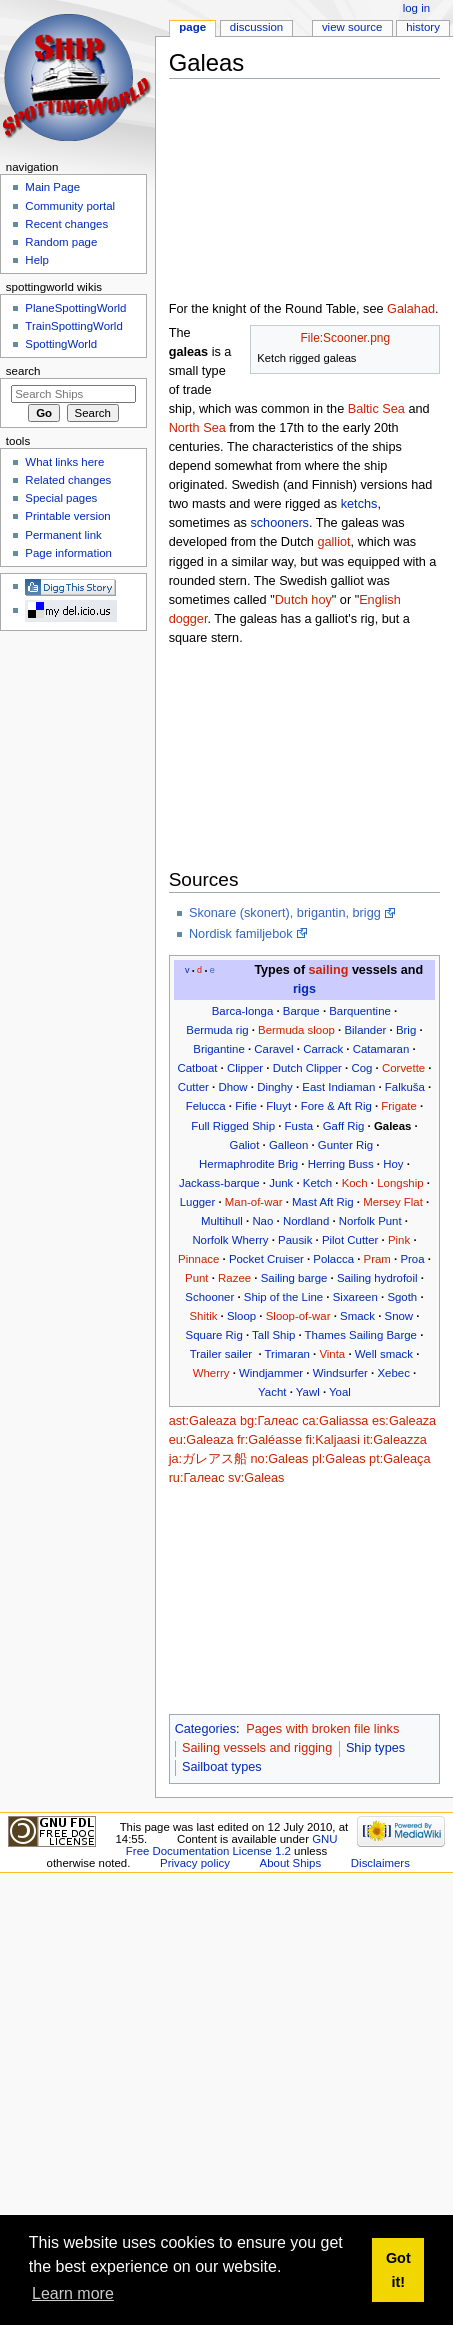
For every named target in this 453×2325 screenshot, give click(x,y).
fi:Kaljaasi (332, 1440)
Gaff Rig (344, 1126)
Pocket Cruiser (266, 1259)
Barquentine (360, 1011)
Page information (68, 553)
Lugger (198, 1202)
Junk (281, 1183)
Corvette (403, 1068)
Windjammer (271, 1373)
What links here (64, 462)
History (423, 27)
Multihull (222, 1221)
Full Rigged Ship (233, 1126)
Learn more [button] (73, 2293)
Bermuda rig (217, 1030)
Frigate (399, 1106)
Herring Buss (341, 1164)
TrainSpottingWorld (73, 326)
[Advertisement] (272, 194)
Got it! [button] (398, 2270)
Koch (355, 1183)
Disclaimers (380, 1863)
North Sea (197, 428)
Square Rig (214, 1335)
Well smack (384, 1354)
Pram (377, 1259)
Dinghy (275, 1087)
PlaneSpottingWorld (75, 308)
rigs (304, 989)
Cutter (193, 1087)
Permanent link (63, 535)
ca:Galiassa (335, 1421)
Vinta (332, 1354)
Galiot (245, 1145)
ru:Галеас (197, 1478)
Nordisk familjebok (241, 934)
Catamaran (381, 1049)
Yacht (272, 1392)
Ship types (375, 1748)
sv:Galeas (256, 1478)
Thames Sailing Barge (361, 1335)
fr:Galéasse (269, 1440)
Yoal (340, 1392)
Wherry (211, 1373)
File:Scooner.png (345, 338)
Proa (412, 1259)
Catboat (197, 1068)
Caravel (273, 1049)
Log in (416, 8)
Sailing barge (294, 1278)
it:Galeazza (394, 1440)
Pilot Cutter (350, 1240)
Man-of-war (254, 1202)
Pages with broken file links (322, 1729)
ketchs (359, 504)
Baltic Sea (376, 409)
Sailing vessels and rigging (257, 1748)
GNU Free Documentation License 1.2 (232, 1845)
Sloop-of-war (298, 1316)
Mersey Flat (393, 1202)
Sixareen (355, 1297)
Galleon (288, 1145)
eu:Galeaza (201, 1440)
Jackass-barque (219, 1183)
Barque (301, 1011)
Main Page (52, 187)
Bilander (365, 1030)
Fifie (246, 1106)
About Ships (291, 1863)
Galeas (392, 1126)
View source (352, 27)
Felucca (206, 1106)
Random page (61, 242)
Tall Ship (273, 1335)
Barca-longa (243, 1011)
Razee (234, 1278)
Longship (400, 1183)
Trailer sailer (221, 1354)
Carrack (323, 1049)
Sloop (241, 1316)
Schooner (209, 1297)
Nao (262, 1221)
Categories (205, 1729)
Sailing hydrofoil (377, 1278)
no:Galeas (280, 1459)
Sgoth (402, 1297)
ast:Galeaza (203, 1421)
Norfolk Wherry (230, 1240)
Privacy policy (195, 1863)
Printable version (67, 516)
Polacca (333, 1259)
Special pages (61, 498)
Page (192, 27)
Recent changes (66, 224)
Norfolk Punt (370, 1221)
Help (37, 260)
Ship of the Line (283, 1297)
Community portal (70, 206)
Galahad (411, 309)
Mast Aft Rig (323, 1202)
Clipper (245, 1068)
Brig (406, 1030)
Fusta (299, 1126)
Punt (197, 1278)
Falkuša (405, 1087)
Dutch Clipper (307, 1068)
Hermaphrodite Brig (248, 1164)
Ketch (317, 1183)
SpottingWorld (61, 344)
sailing (329, 970)
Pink (399, 1240)
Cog (361, 1068)
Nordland (306, 1221)
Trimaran (287, 1354)
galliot (333, 542)
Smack (357, 1316)
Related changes (68, 480)
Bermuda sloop (296, 1030)
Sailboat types (222, 1767)
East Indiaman (338, 1087)
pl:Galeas (339, 1459)
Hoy (393, 1164)
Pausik (295, 1240)
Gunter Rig (345, 1145)
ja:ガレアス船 (208, 1459)
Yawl (308, 1392)
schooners (279, 523)
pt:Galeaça (399, 1459)
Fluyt (278, 1106)
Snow (399, 1316)
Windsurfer (340, 1373)
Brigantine (218, 1049)
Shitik (203, 1316)
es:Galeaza (404, 1421)
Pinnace (198, 1259)
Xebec (393, 1373)
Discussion (256, 27)
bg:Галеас (269, 1421)
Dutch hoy (303, 600)
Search (23, 371)
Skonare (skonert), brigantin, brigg (285, 913)
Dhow (232, 1087)
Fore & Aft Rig (336, 1106)
